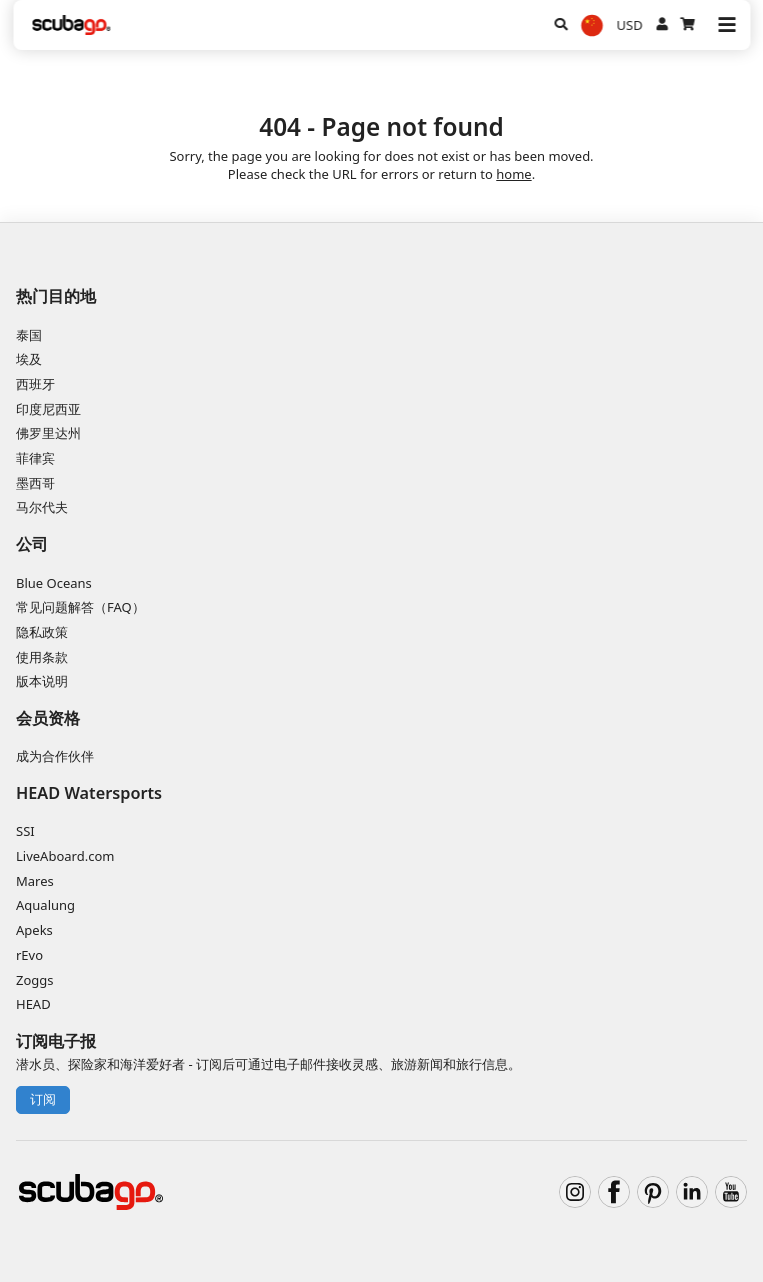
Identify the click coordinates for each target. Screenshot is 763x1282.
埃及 (29, 359)
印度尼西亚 (48, 409)
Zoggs (35, 980)
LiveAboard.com (65, 856)
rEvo (29, 955)
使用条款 (42, 657)
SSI (25, 831)
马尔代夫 (42, 507)
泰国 (29, 335)
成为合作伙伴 (55, 756)
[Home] (72, 25)
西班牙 (35, 384)
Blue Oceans (54, 583)
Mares (35, 881)
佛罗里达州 (48, 433)
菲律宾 (35, 458)
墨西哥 (35, 483)
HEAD (33, 1004)
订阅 (43, 1099)
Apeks (34, 930)
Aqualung (45, 905)
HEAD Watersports (89, 793)
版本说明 (42, 681)
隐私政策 (42, 632)
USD (630, 25)
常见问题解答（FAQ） (80, 607)
